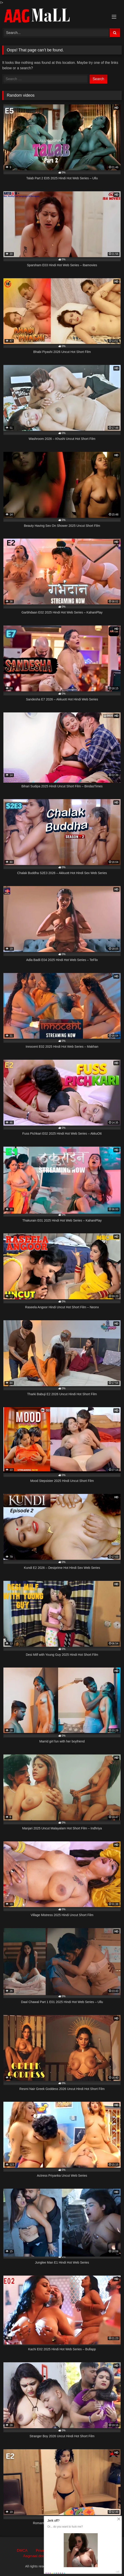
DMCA (22, 2550)
